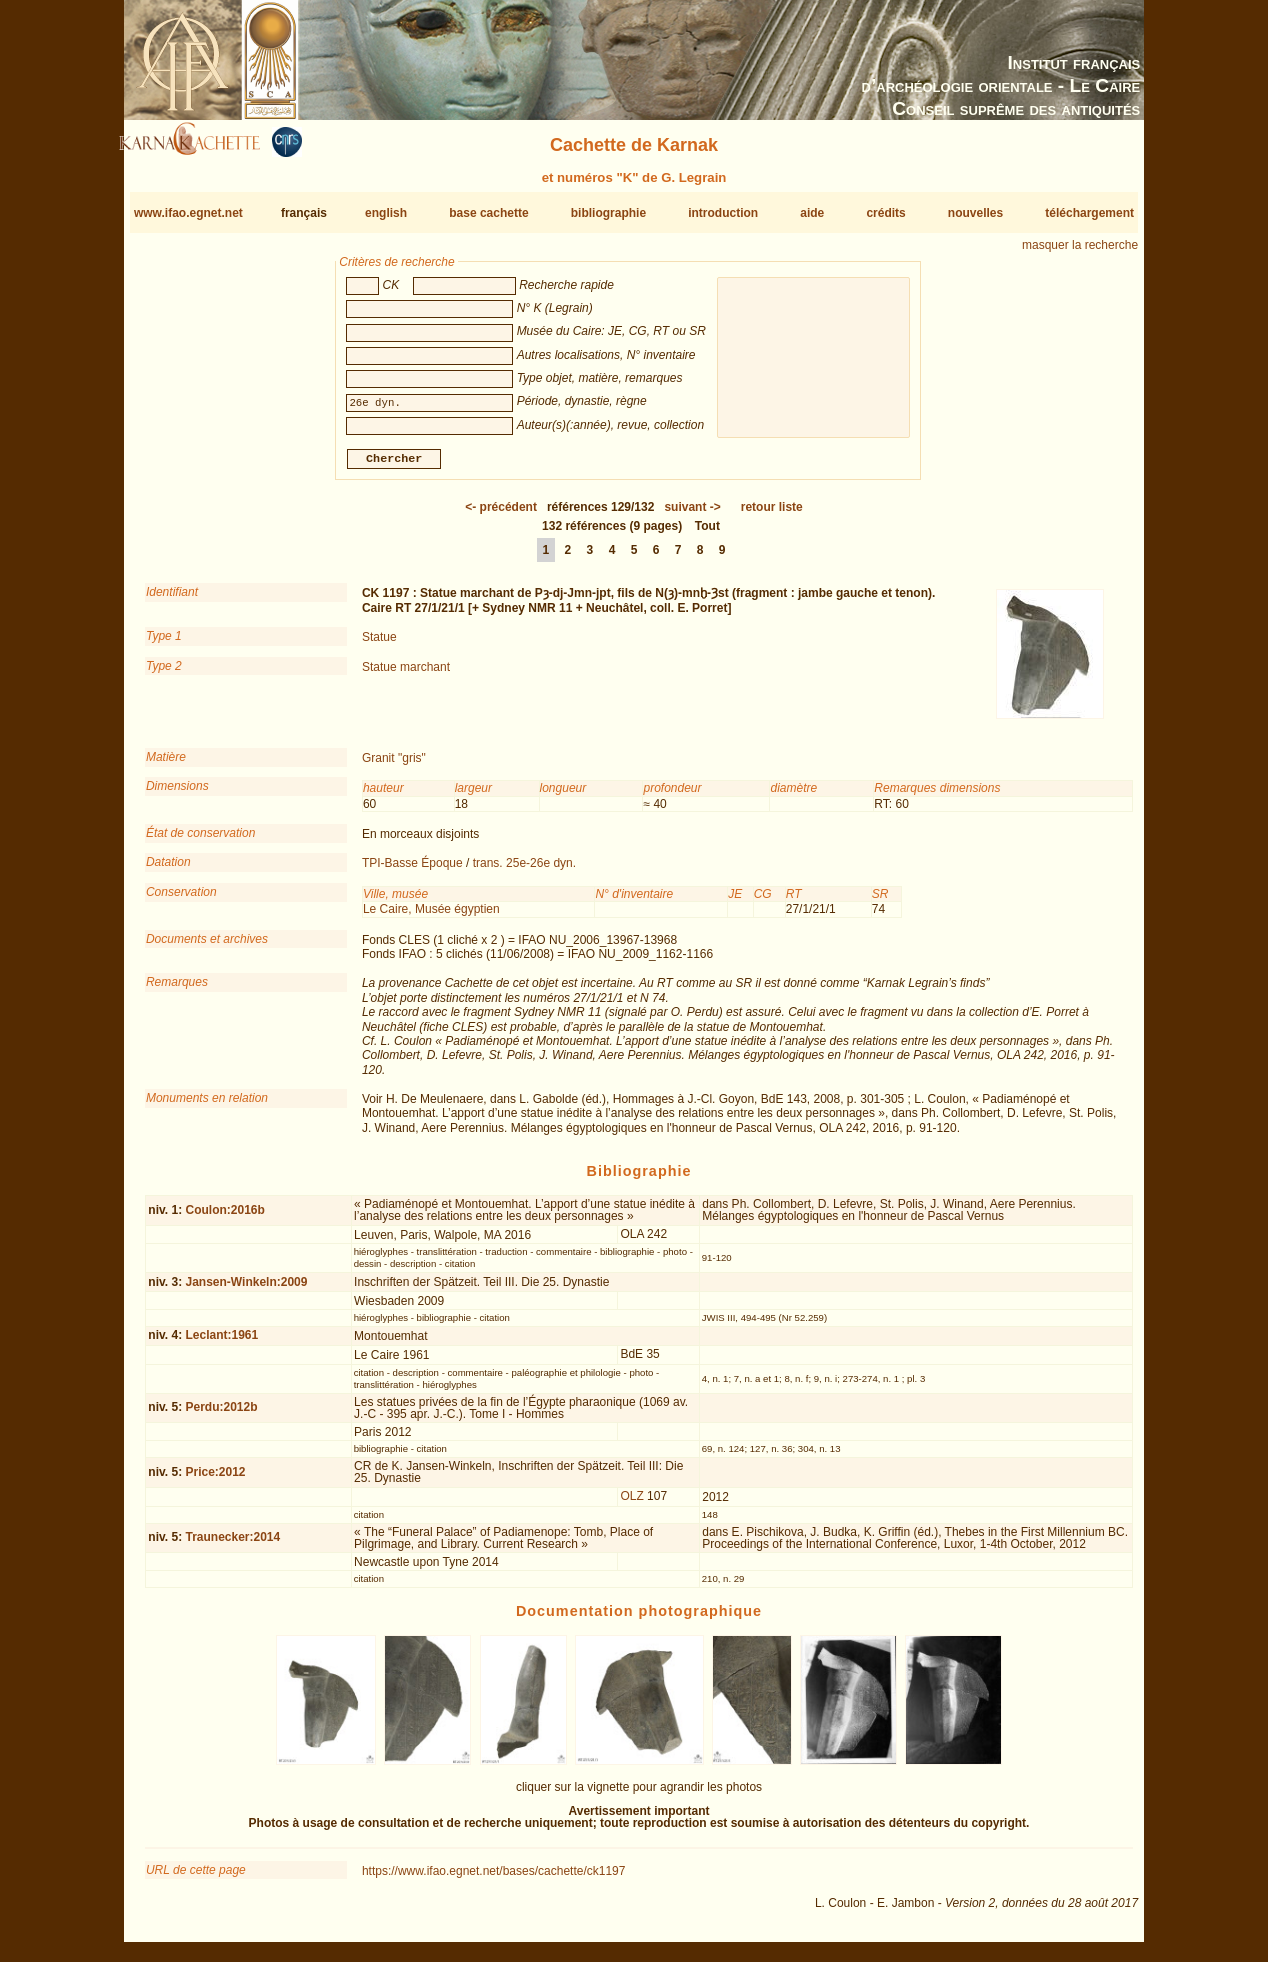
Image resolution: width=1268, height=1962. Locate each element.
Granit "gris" (394, 766)
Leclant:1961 (221, 1343)
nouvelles (975, 213)
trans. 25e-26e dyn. (524, 871)
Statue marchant (406, 674)
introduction (723, 213)
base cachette (488, 213)
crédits (885, 213)
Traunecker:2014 (232, 1545)
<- (501, 515)
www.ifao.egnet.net (188, 213)
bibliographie (608, 213)
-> (692, 515)
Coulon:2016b (224, 1217)
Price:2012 (215, 1480)
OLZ (631, 1504)
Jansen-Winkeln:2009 (246, 1290)
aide (812, 213)
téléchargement (1089, 213)
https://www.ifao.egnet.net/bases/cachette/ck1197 (494, 1879)
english (386, 213)
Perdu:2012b (221, 1415)
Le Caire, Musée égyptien (431, 917)
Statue (379, 645)
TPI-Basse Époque (412, 871)
